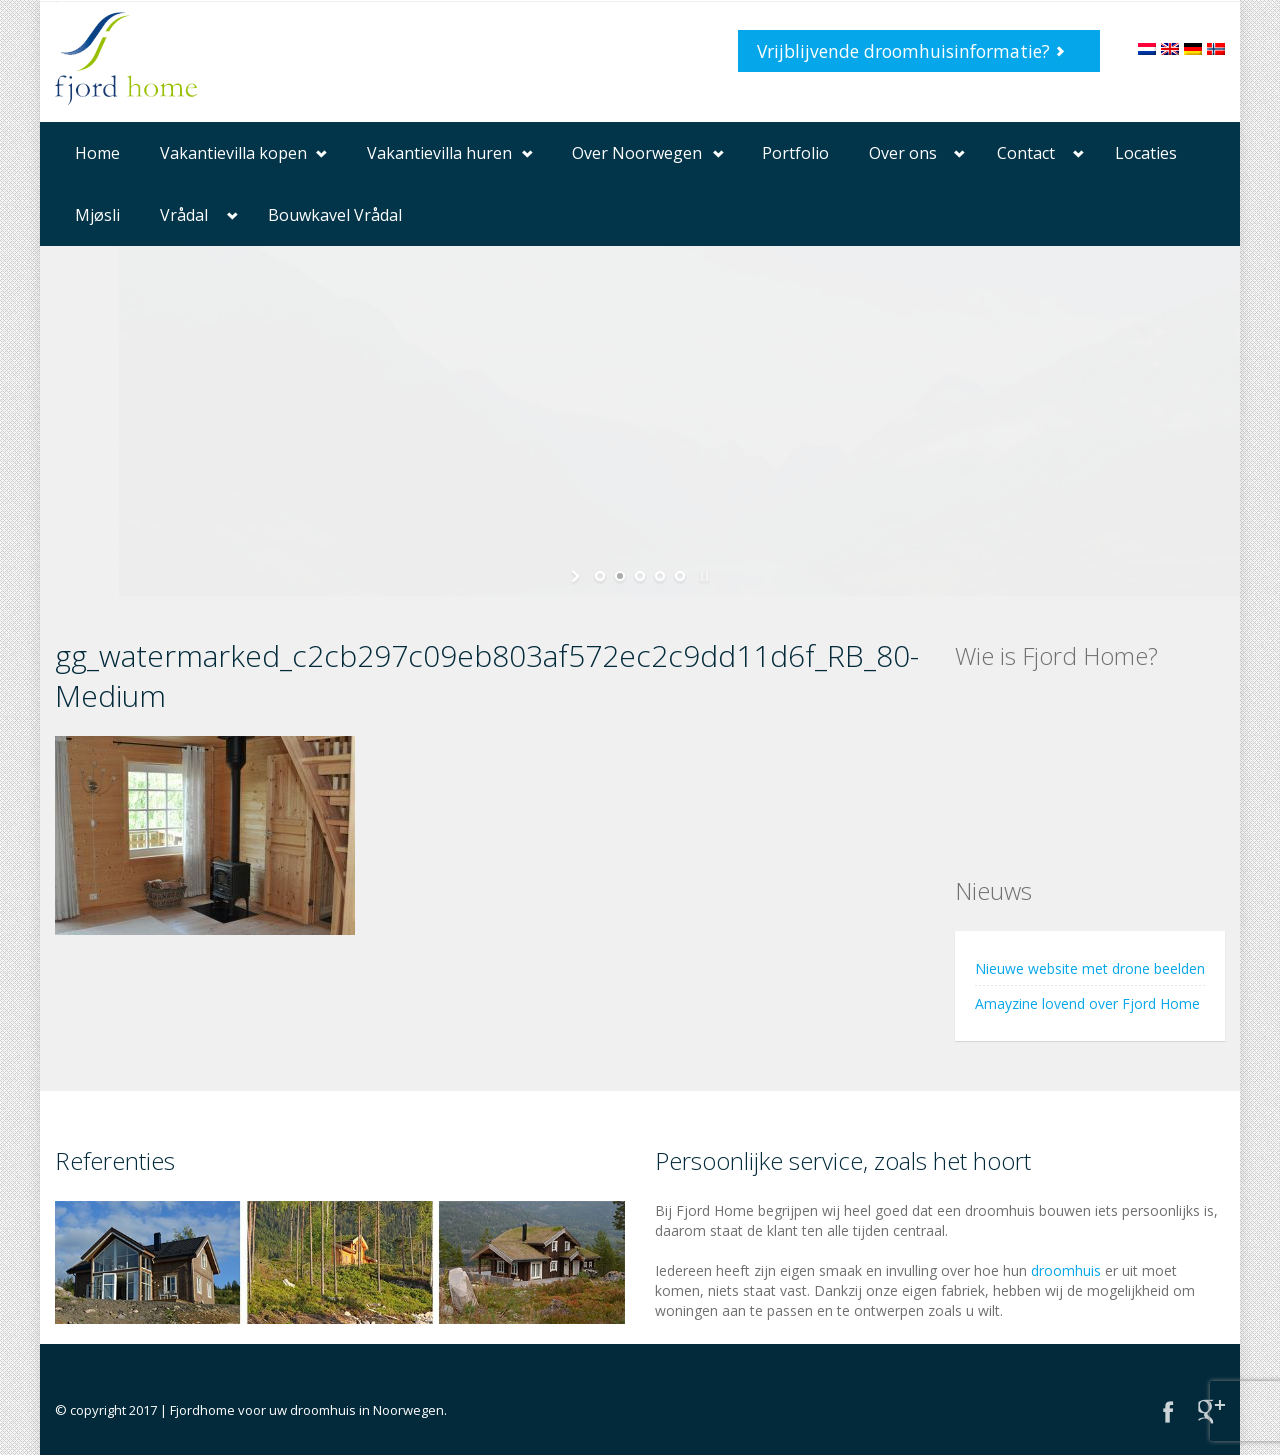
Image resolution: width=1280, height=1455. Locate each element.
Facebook (1168, 1411)
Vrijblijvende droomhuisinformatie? (903, 51)
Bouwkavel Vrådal (335, 215)
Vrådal (184, 215)
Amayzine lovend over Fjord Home (1087, 1003)
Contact (1026, 153)
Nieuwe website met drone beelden (1090, 968)
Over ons (903, 153)
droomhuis (1066, 1270)
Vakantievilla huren (439, 153)
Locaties (1146, 153)
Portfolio (795, 153)
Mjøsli (97, 215)
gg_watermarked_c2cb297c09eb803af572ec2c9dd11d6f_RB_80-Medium (487, 675)
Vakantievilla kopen (233, 153)
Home (97, 153)
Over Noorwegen (637, 153)
